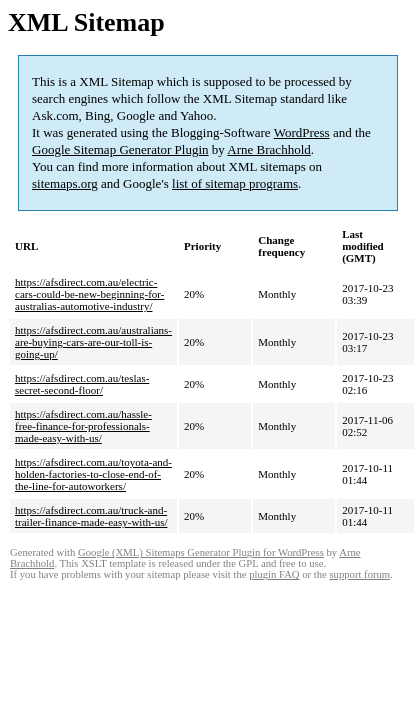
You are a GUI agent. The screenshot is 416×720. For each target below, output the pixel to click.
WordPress (302, 132)
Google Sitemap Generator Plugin (120, 149)
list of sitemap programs (235, 183)
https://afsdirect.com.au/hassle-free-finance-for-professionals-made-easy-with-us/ (83, 426)
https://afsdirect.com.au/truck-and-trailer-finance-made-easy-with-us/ (91, 516)
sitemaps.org (65, 183)
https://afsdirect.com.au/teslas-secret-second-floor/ (82, 384)
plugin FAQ (274, 574)
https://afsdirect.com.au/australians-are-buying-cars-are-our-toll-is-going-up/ (93, 342)
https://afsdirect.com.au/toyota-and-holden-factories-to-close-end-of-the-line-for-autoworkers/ (93, 474)
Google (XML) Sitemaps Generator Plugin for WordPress (201, 552)
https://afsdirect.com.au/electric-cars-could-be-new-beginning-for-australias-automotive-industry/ (89, 294)
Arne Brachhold (268, 149)
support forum (359, 574)
